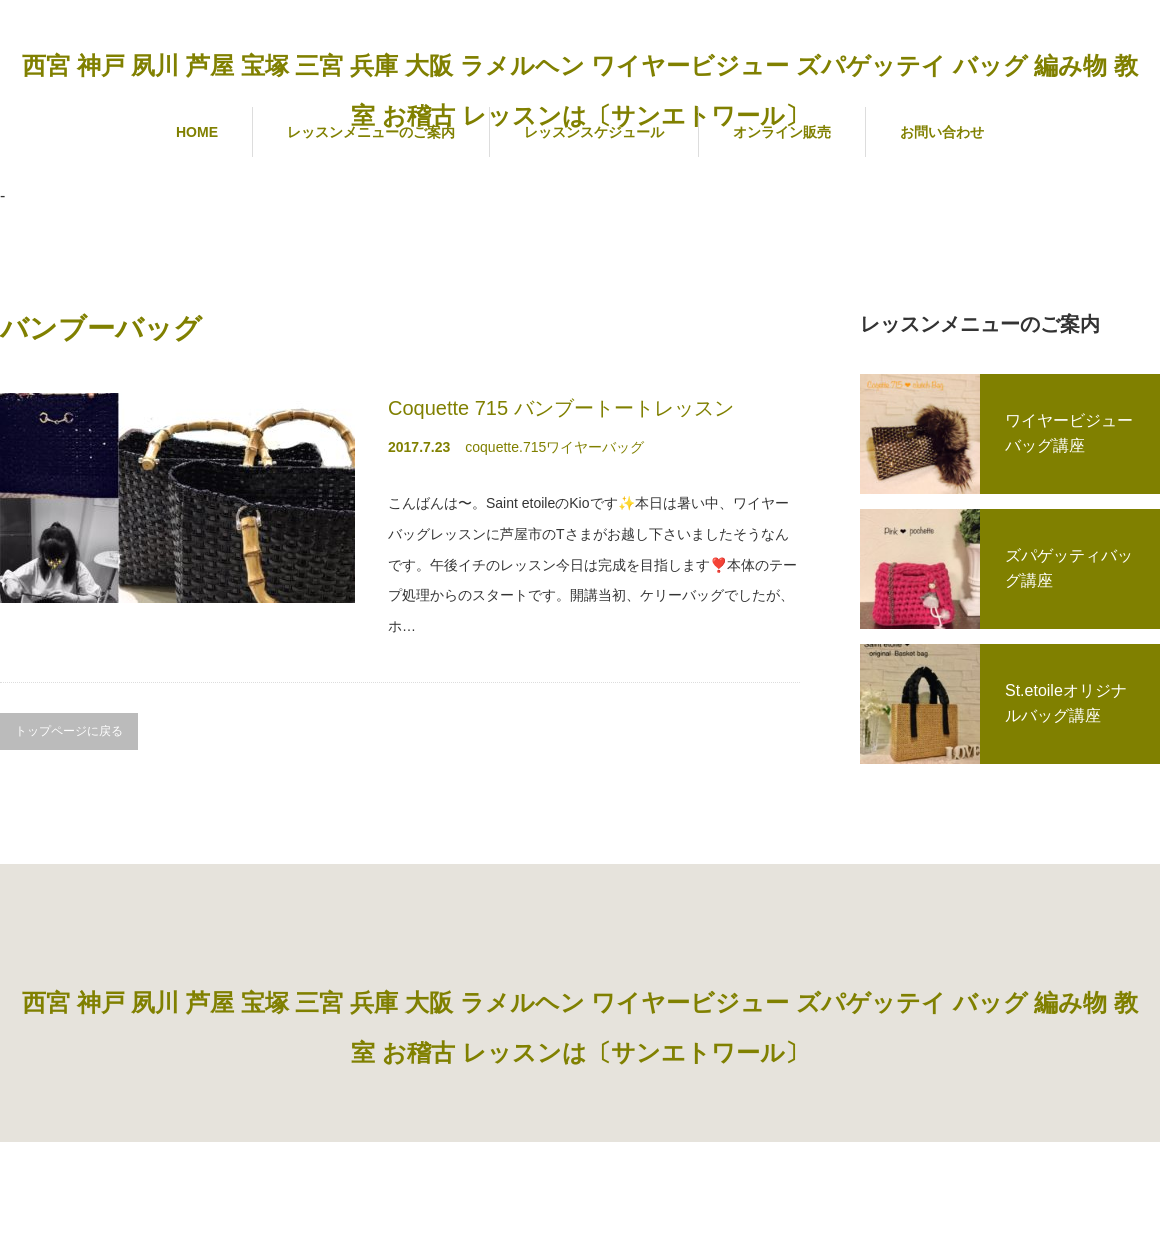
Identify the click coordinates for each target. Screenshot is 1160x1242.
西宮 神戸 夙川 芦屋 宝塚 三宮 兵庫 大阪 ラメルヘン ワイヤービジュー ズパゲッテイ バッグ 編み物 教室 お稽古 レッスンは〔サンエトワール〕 (580, 90)
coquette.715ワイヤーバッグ (554, 447)
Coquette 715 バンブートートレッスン (561, 408)
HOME (197, 132)
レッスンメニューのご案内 (371, 132)
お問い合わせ (942, 132)
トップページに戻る (69, 731)
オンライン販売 (782, 132)
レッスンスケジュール (594, 132)
